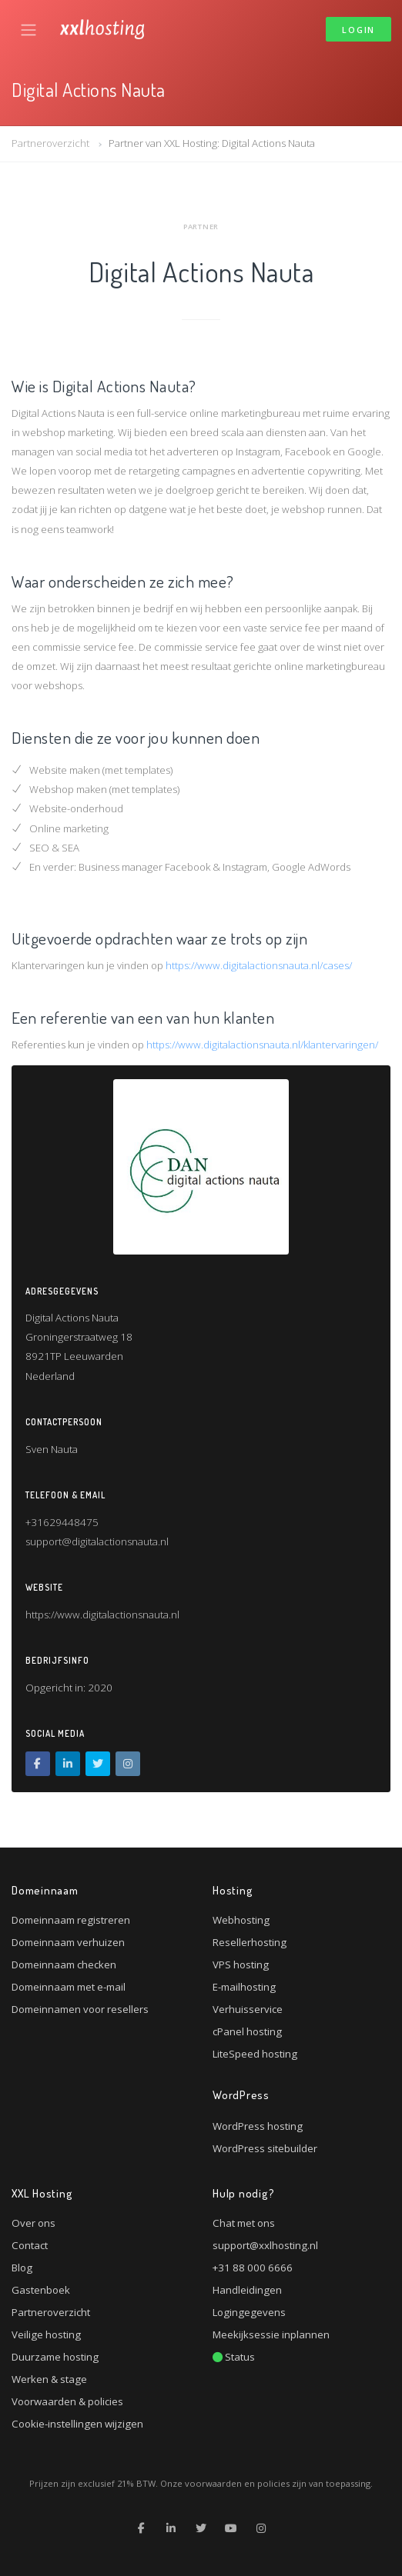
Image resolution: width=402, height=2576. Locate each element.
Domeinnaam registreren (71, 1920)
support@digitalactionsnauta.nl (97, 1541)
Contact (30, 2245)
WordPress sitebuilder (265, 2148)
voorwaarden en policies (237, 2483)
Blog (22, 2267)
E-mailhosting (244, 1987)
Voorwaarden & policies (67, 2401)
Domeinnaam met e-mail (69, 1987)
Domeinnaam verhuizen (68, 1942)
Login (358, 29)
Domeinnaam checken (64, 1964)
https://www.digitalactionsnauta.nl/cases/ (259, 965)
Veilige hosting (46, 2334)
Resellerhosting (249, 1942)
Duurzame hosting (55, 2357)
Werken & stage (49, 2379)
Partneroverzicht (50, 143)
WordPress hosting (258, 2126)
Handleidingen (247, 2290)
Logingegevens (249, 2312)
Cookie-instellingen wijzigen (77, 2424)
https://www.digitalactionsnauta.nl (102, 1614)
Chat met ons (244, 2223)
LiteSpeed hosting (255, 2054)
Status (234, 2357)
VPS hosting (241, 1964)
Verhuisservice (248, 2009)
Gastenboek (41, 2290)
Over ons (33, 2223)
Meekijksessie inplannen (271, 2334)
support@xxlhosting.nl (265, 2245)
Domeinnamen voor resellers (80, 2009)
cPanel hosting (247, 2031)
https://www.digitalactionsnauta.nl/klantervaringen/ (262, 1044)
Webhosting (241, 1920)
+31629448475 (62, 1522)
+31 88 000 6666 (253, 2267)
